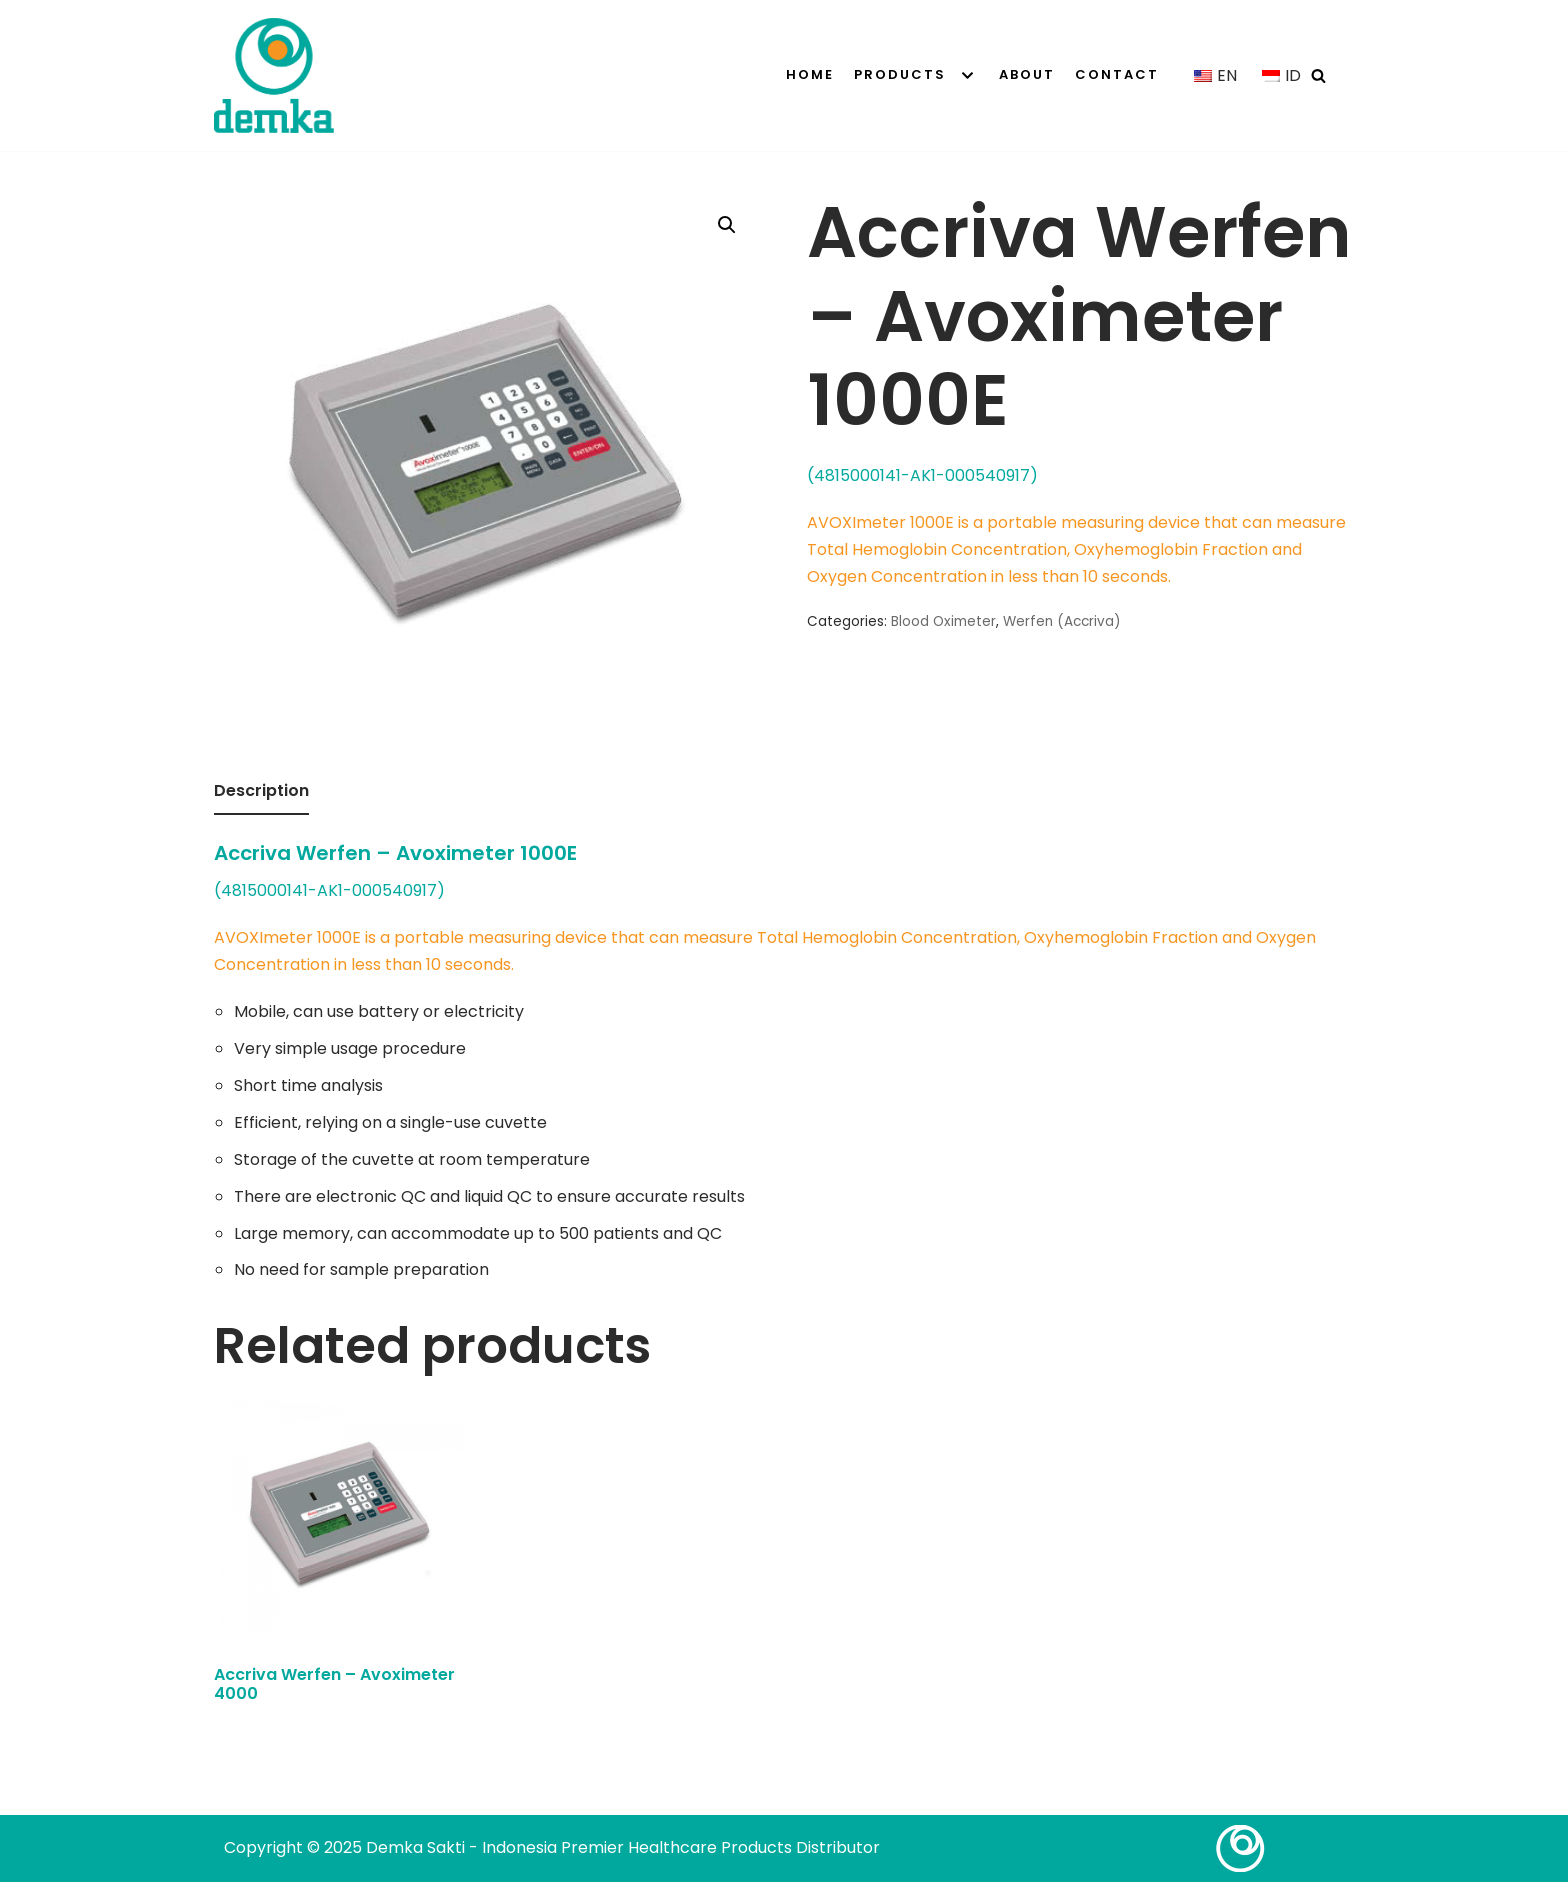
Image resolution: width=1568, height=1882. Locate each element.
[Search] (1318, 75)
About (1027, 74)
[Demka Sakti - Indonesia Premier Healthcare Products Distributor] (274, 75)
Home (810, 74)
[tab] (261, 792)
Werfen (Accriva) (1062, 621)
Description (261, 790)
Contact (1117, 74)
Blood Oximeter (943, 621)
